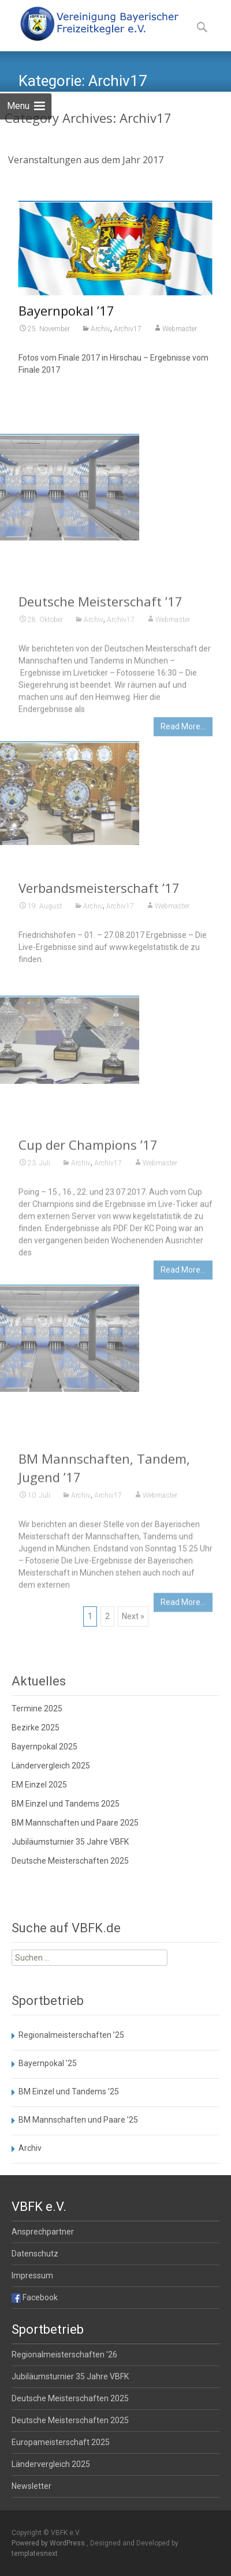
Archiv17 (127, 331)
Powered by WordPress (49, 2543)
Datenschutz (35, 2253)
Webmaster (179, 331)
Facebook (35, 2297)
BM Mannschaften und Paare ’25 (78, 2119)
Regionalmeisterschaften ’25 (71, 2035)
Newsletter (31, 2486)
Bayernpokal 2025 (44, 1746)
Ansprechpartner (43, 2231)
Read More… (183, 777)
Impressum (32, 2275)
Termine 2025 (37, 1708)
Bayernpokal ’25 (47, 2063)
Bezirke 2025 (35, 1727)
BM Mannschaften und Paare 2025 (75, 1822)
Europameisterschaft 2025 (61, 2442)
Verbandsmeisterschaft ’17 (99, 918)
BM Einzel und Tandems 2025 (66, 1803)
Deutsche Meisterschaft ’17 (100, 651)
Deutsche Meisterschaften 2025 (70, 1860)
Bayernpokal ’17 (66, 312)
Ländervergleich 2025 (51, 1765)
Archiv (100, 331)
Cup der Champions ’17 (88, 1195)
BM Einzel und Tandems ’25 (68, 2091)
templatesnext (35, 2553)
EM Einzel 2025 (39, 1784)
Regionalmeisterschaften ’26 (64, 2354)
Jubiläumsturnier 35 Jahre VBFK (70, 1841)
